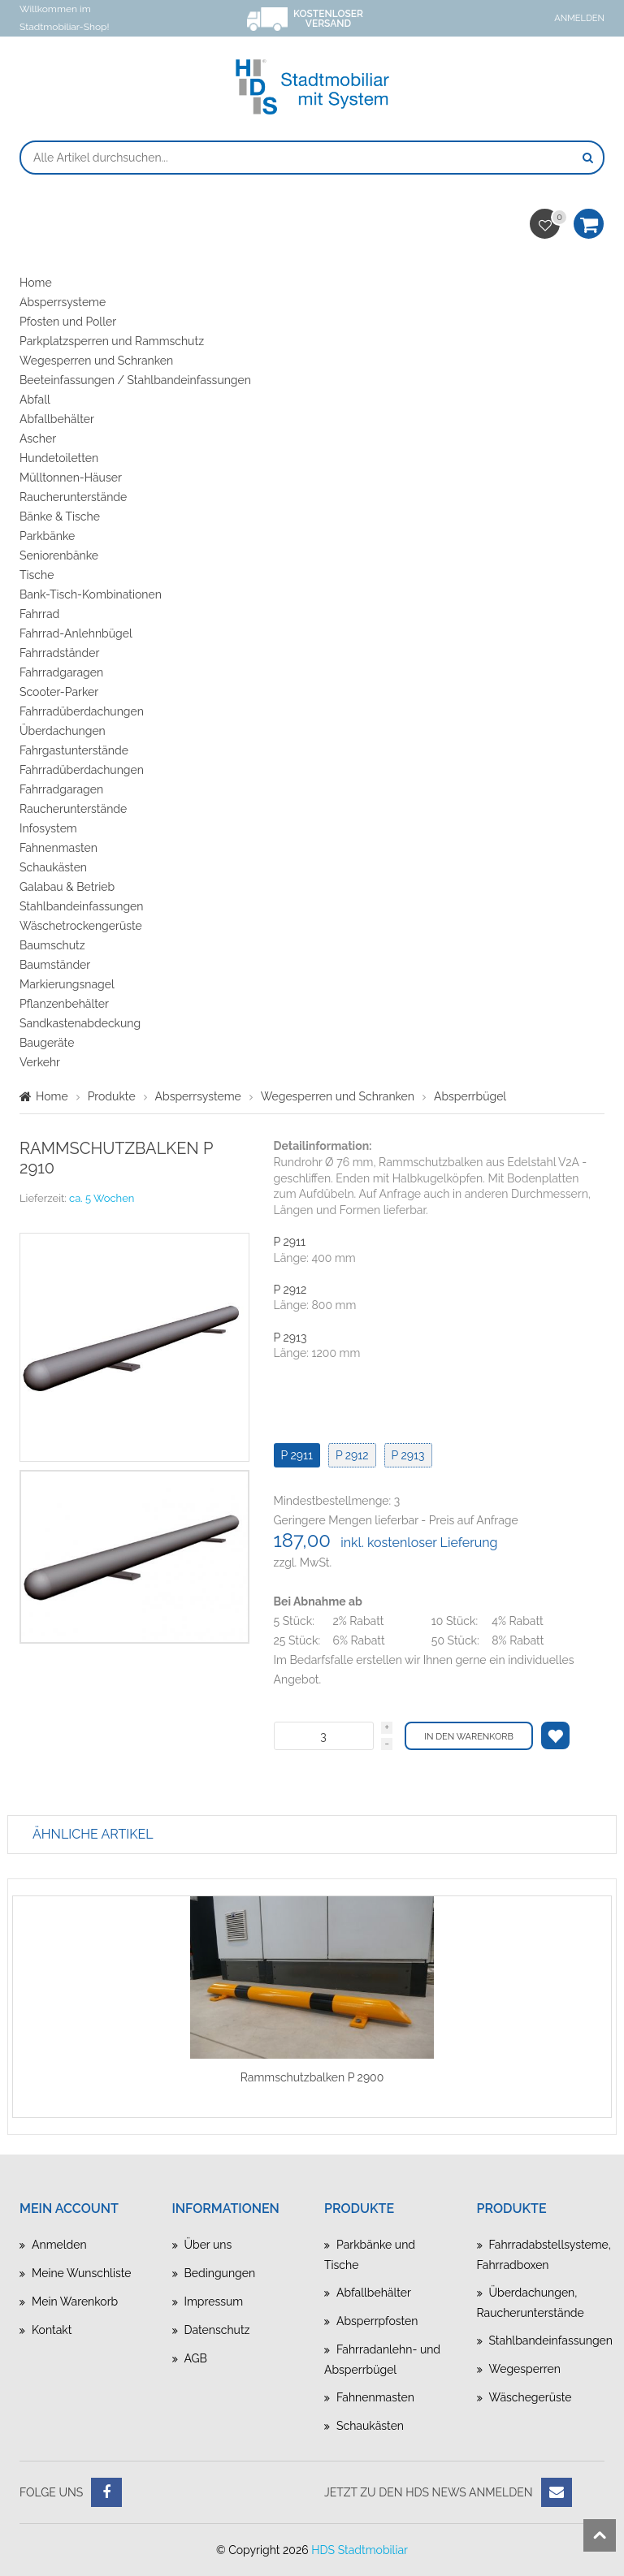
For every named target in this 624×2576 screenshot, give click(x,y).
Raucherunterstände (73, 497)
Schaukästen (53, 867)
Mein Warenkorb (75, 2301)
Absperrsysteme (63, 302)
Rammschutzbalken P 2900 (312, 2077)
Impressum (214, 2301)
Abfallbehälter (57, 419)
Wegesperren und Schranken (96, 360)
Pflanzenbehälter (64, 1003)
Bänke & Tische (60, 516)
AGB (195, 2358)
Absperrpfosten (377, 2321)
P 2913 (290, 1337)
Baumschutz (52, 945)
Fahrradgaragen (61, 672)
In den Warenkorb (469, 1736)
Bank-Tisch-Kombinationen (91, 594)
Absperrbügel (470, 1096)
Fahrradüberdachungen (82, 711)
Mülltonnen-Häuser (71, 477)
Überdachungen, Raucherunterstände (530, 2302)
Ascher (38, 438)
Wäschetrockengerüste (81, 925)
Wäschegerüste (530, 2397)
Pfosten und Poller (68, 321)
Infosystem (48, 828)
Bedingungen (220, 2273)
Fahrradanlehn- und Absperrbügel (382, 2359)
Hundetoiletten (59, 458)
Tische (37, 574)
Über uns (208, 2244)
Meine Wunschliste (81, 2273)
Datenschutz (217, 2329)
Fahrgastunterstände (74, 750)
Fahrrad (39, 613)
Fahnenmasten (59, 847)
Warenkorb (588, 229)
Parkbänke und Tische (369, 2254)
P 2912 (290, 1289)
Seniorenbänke (59, 555)
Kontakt (52, 2329)
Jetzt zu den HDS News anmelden (428, 2492)
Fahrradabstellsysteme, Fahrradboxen (541, 2254)
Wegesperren (525, 2368)
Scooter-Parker (59, 691)
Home (36, 282)
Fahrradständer (59, 652)
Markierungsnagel (67, 984)
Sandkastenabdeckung (80, 1023)
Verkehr (40, 1062)
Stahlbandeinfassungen (81, 906)
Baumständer (55, 964)
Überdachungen (63, 730)
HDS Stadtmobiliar (359, 2550)
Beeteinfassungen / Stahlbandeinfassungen (135, 380)
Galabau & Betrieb (67, 886)
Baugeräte (47, 1042)
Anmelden (579, 18)
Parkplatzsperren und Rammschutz (112, 341)
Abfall (35, 399)
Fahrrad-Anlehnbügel (76, 633)
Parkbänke (47, 535)
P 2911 (290, 1241)
